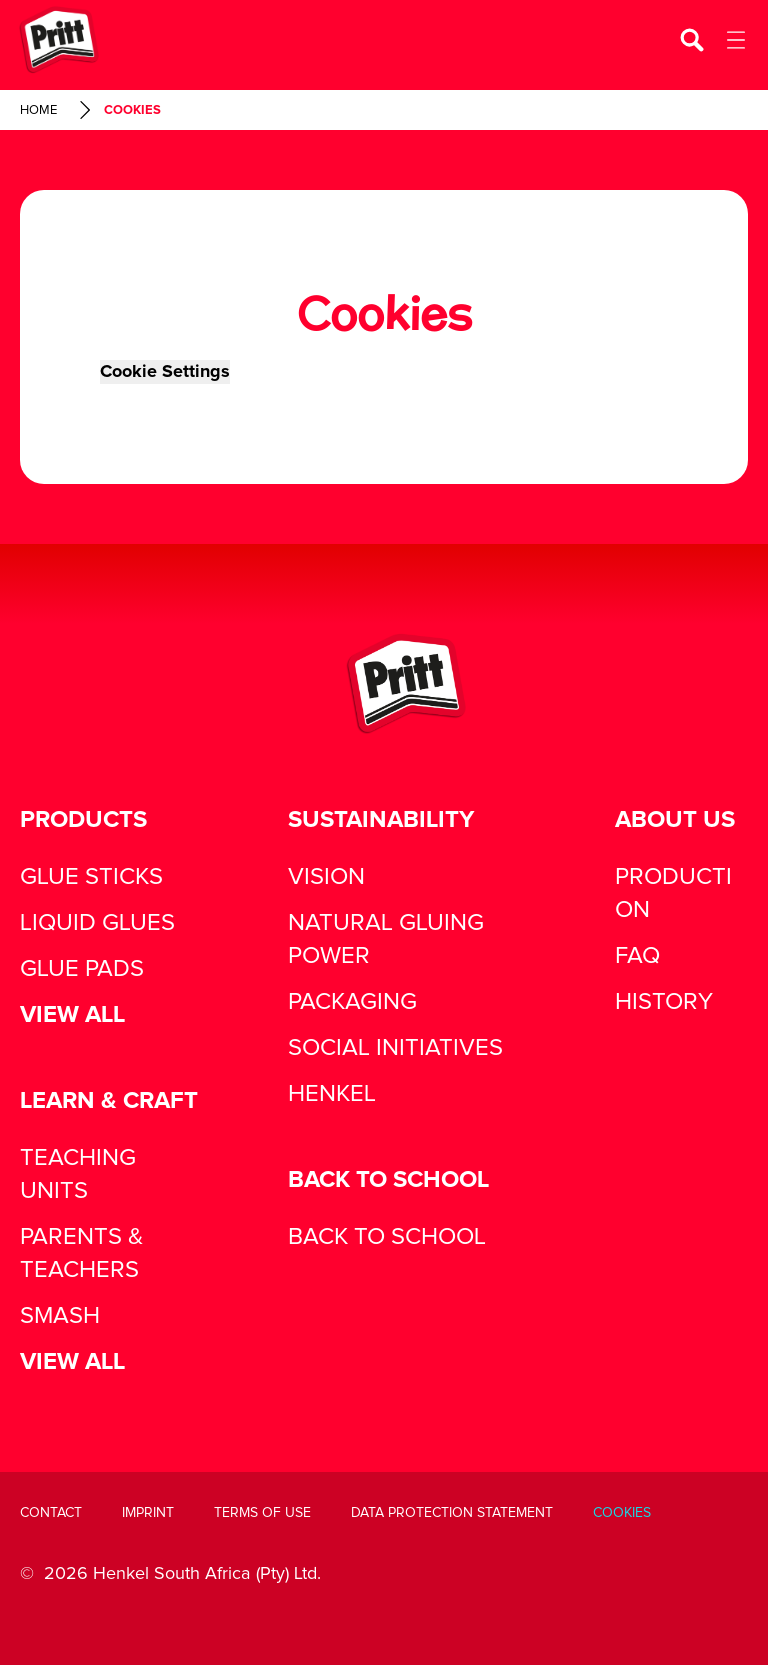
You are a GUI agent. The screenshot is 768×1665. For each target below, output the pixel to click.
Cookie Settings (165, 372)
